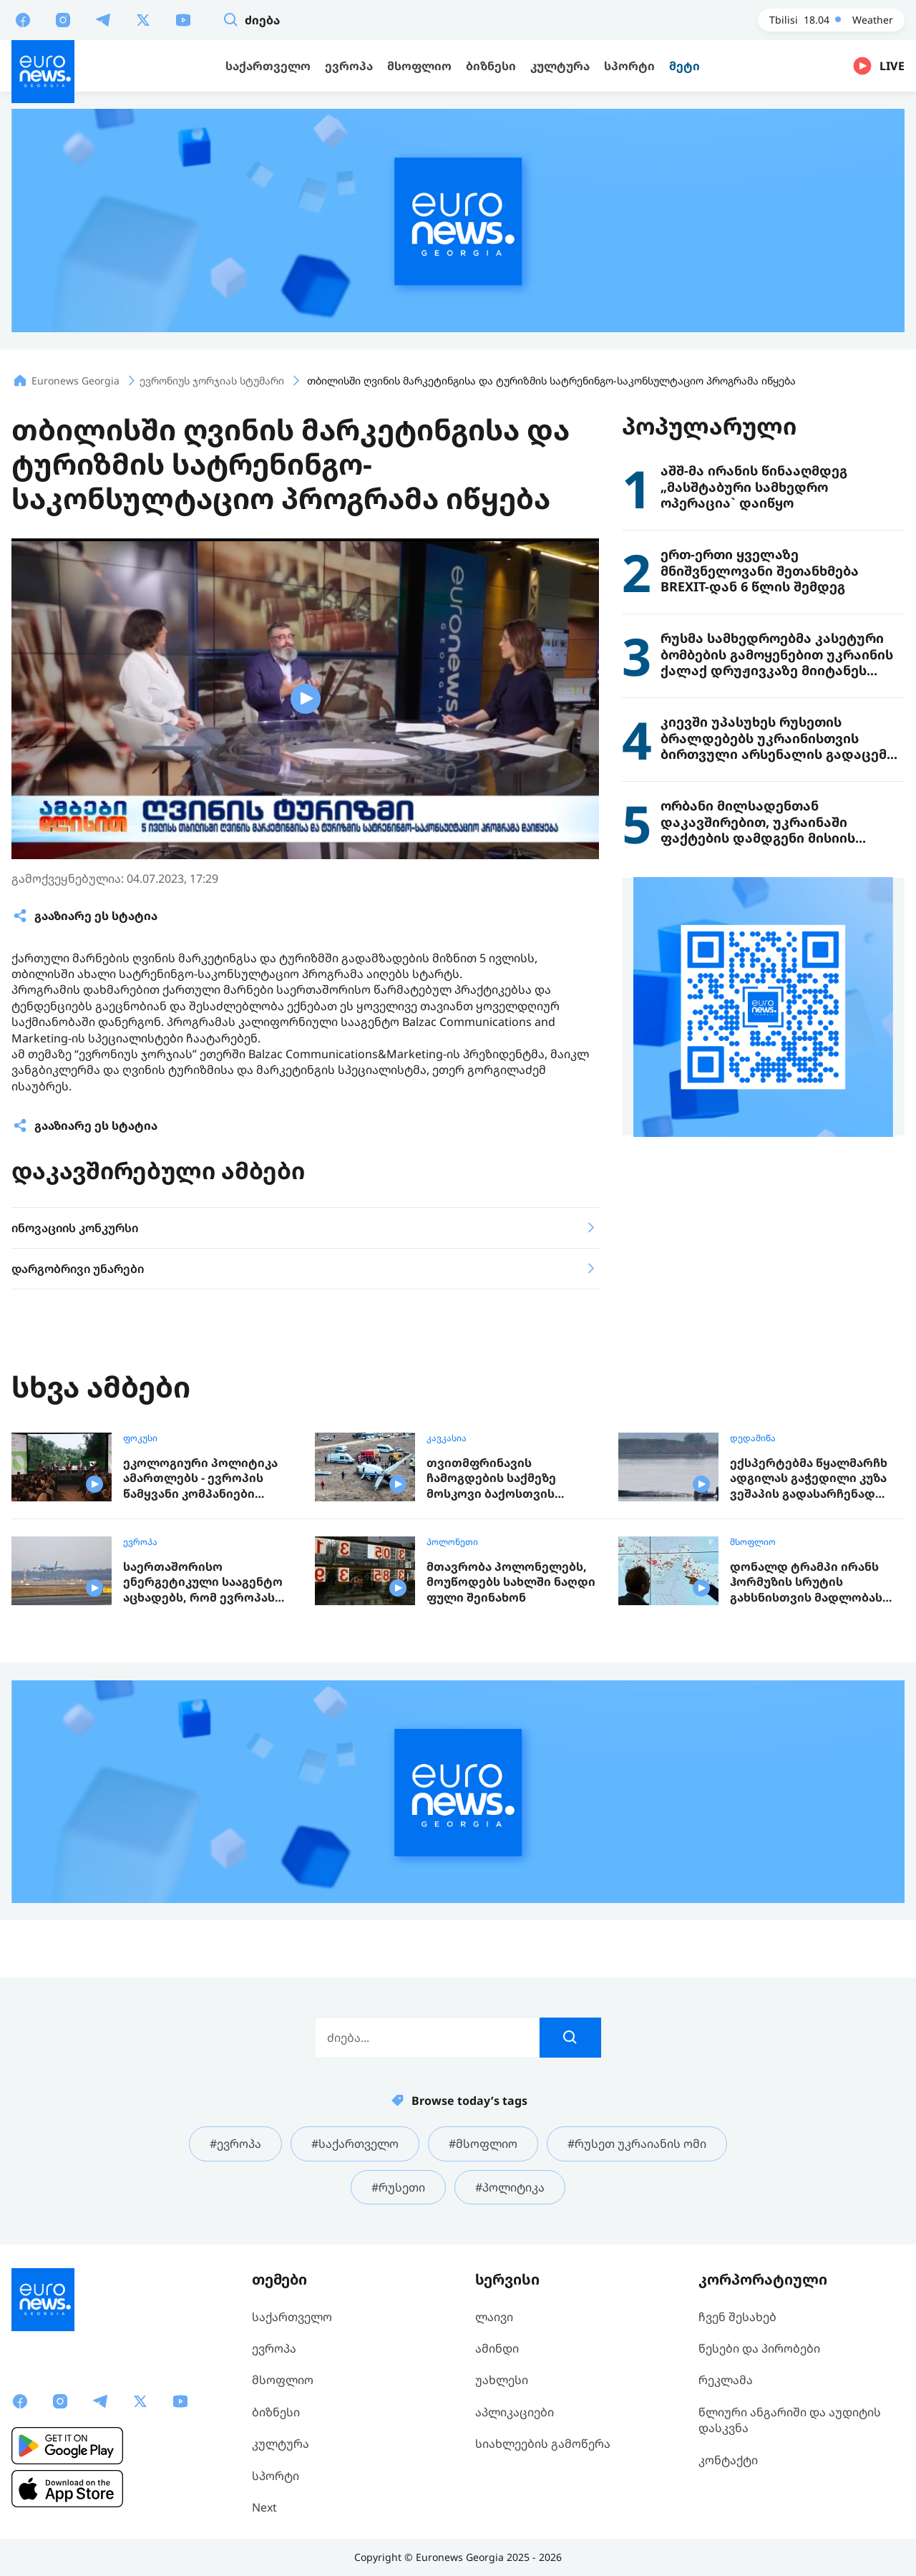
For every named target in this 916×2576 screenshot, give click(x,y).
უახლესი (501, 2380)
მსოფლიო (753, 1542)
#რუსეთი (398, 2187)
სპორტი (275, 2476)
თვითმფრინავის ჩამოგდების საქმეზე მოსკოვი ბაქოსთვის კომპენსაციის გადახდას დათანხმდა (503, 1479)
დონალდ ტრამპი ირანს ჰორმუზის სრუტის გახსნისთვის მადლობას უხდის (806, 1582)
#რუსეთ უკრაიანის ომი (636, 2143)
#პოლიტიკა (510, 2187)
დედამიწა (753, 1438)
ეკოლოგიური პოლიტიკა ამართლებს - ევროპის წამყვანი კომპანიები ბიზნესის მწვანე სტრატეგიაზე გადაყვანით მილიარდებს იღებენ (204, 1479)
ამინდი (497, 2348)
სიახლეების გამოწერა (542, 2443)
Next (264, 2507)
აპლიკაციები (514, 2412)
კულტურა (280, 2443)
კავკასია (447, 1438)
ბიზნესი (276, 2412)
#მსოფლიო (483, 2143)
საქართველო (292, 2317)
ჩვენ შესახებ (737, 2317)
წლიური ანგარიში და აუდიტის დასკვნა (789, 2420)
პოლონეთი (452, 1542)
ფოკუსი (140, 1438)
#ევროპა (235, 2143)
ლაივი (494, 2317)
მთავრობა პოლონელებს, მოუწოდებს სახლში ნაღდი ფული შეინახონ (511, 1582)
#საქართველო (355, 2143)
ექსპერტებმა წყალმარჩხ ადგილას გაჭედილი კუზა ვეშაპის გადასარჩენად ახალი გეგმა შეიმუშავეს (808, 1479)
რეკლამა (725, 2380)
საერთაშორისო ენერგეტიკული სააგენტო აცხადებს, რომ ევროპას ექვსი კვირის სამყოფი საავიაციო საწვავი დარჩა (203, 1582)
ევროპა (140, 1542)
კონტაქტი (728, 2460)
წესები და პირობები (759, 2348)
